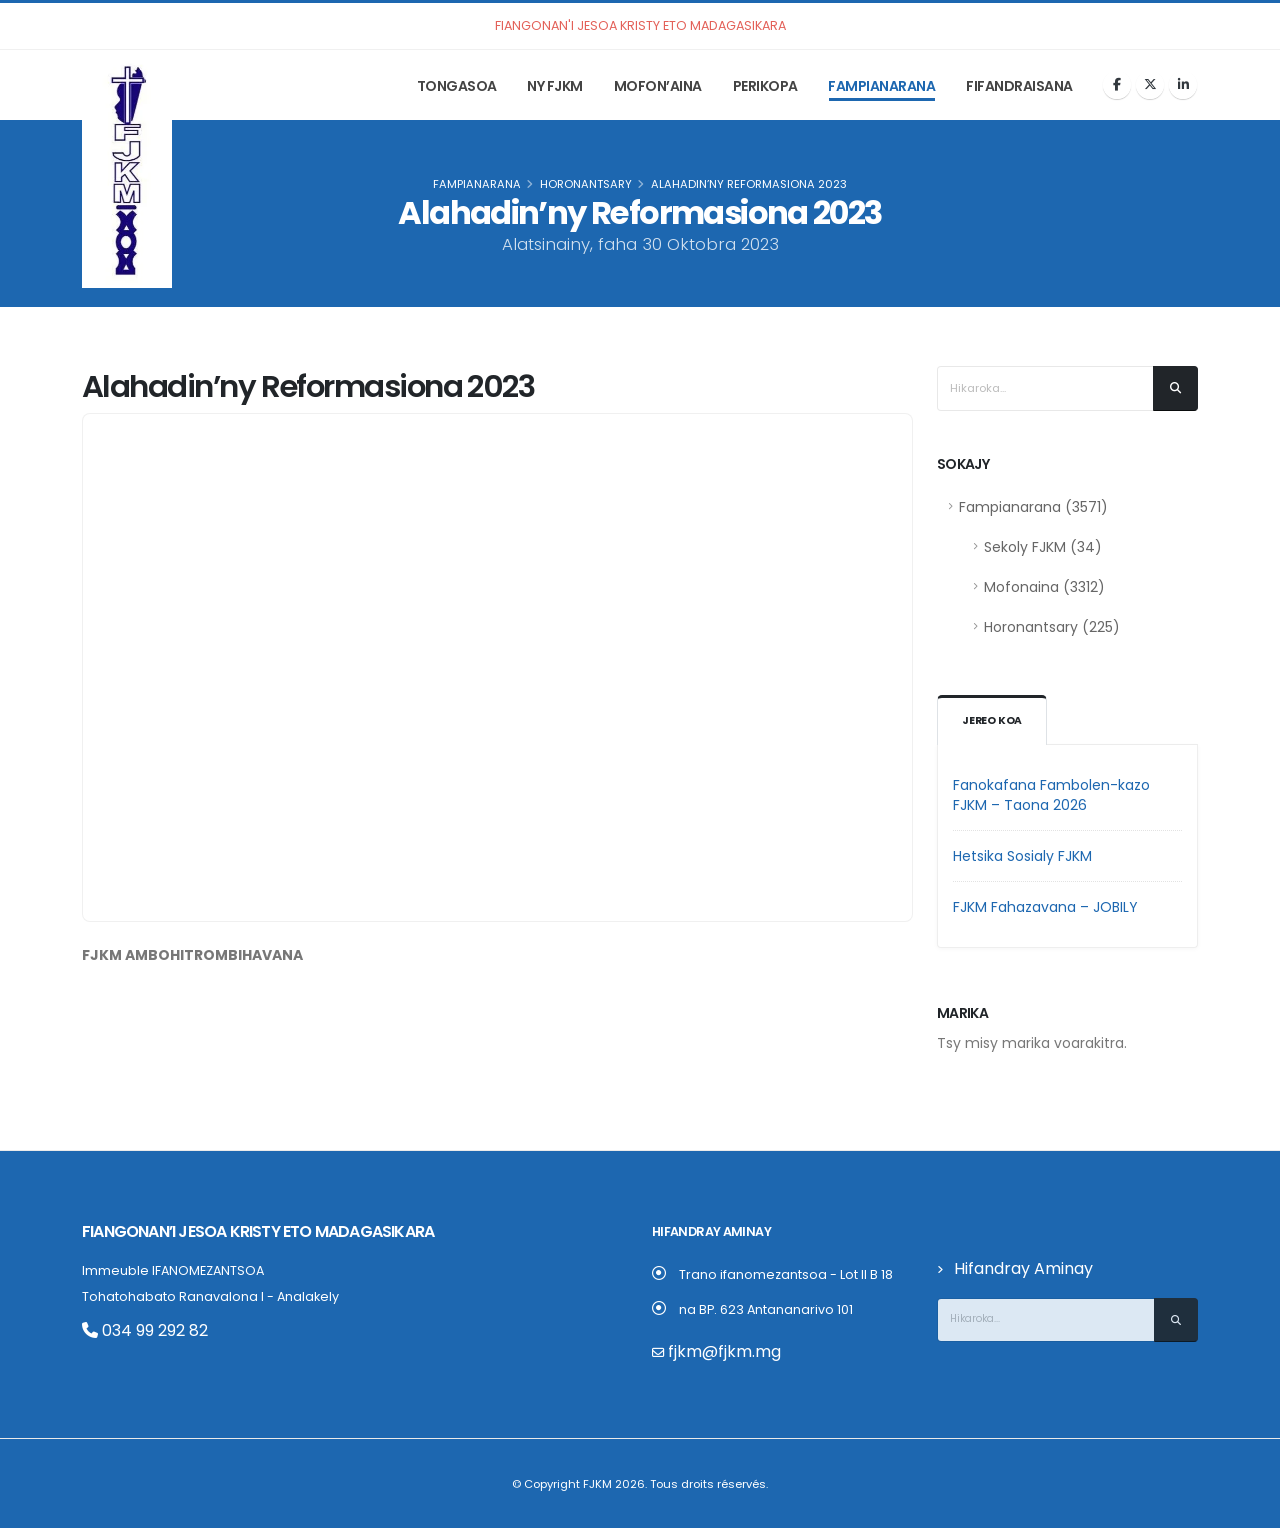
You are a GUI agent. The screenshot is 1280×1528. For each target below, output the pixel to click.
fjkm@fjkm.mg (713, 1351)
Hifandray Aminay (1011, 1268)
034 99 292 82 (134, 1329)
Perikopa (765, 86)
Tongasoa (457, 86)
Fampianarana (881, 86)
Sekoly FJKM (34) (1043, 547)
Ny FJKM (555, 86)
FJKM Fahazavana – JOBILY (1045, 907)
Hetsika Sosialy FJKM (1022, 856)
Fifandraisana (1019, 86)
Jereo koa (993, 721)
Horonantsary (586, 184)
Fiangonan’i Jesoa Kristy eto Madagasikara (230, 1231)
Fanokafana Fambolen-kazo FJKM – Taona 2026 (1051, 795)
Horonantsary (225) (1052, 627)
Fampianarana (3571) (1033, 507)
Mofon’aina (658, 86)
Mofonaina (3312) (1044, 587)
